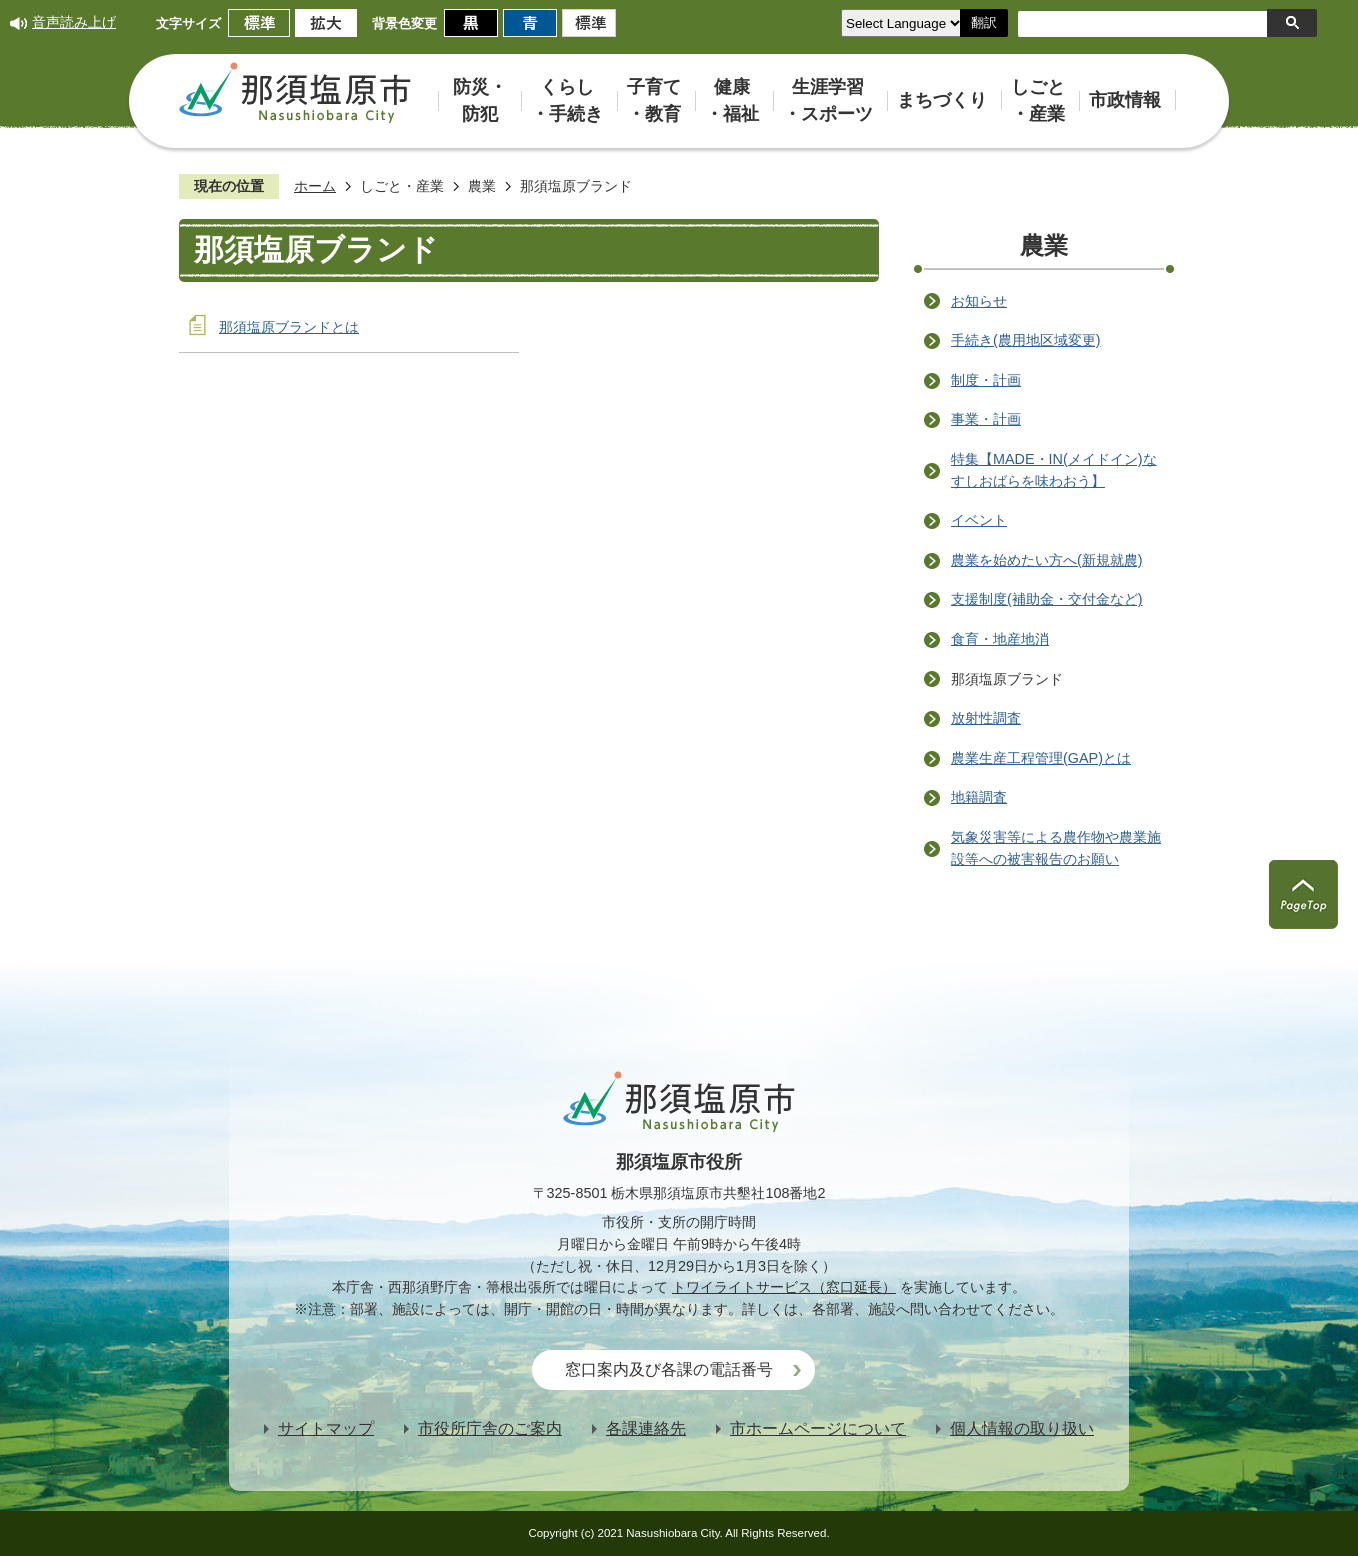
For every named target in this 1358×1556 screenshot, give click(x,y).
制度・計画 (986, 380)
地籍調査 (979, 797)
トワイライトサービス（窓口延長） (784, 1287)
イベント (979, 520)
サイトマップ (326, 1428)
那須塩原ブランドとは (289, 327)
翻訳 (984, 22)
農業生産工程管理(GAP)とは (1041, 758)
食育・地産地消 (1000, 639)
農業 (482, 186)
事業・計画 (986, 419)
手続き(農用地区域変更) (1026, 340)
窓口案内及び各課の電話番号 (669, 1369)
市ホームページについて (818, 1428)
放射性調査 (986, 718)
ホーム (315, 186)
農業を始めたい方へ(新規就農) (1047, 560)
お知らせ (979, 301)
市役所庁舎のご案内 (490, 1428)
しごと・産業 (402, 186)
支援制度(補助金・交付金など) (1047, 599)
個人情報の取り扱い (1022, 1428)
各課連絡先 (646, 1428)
